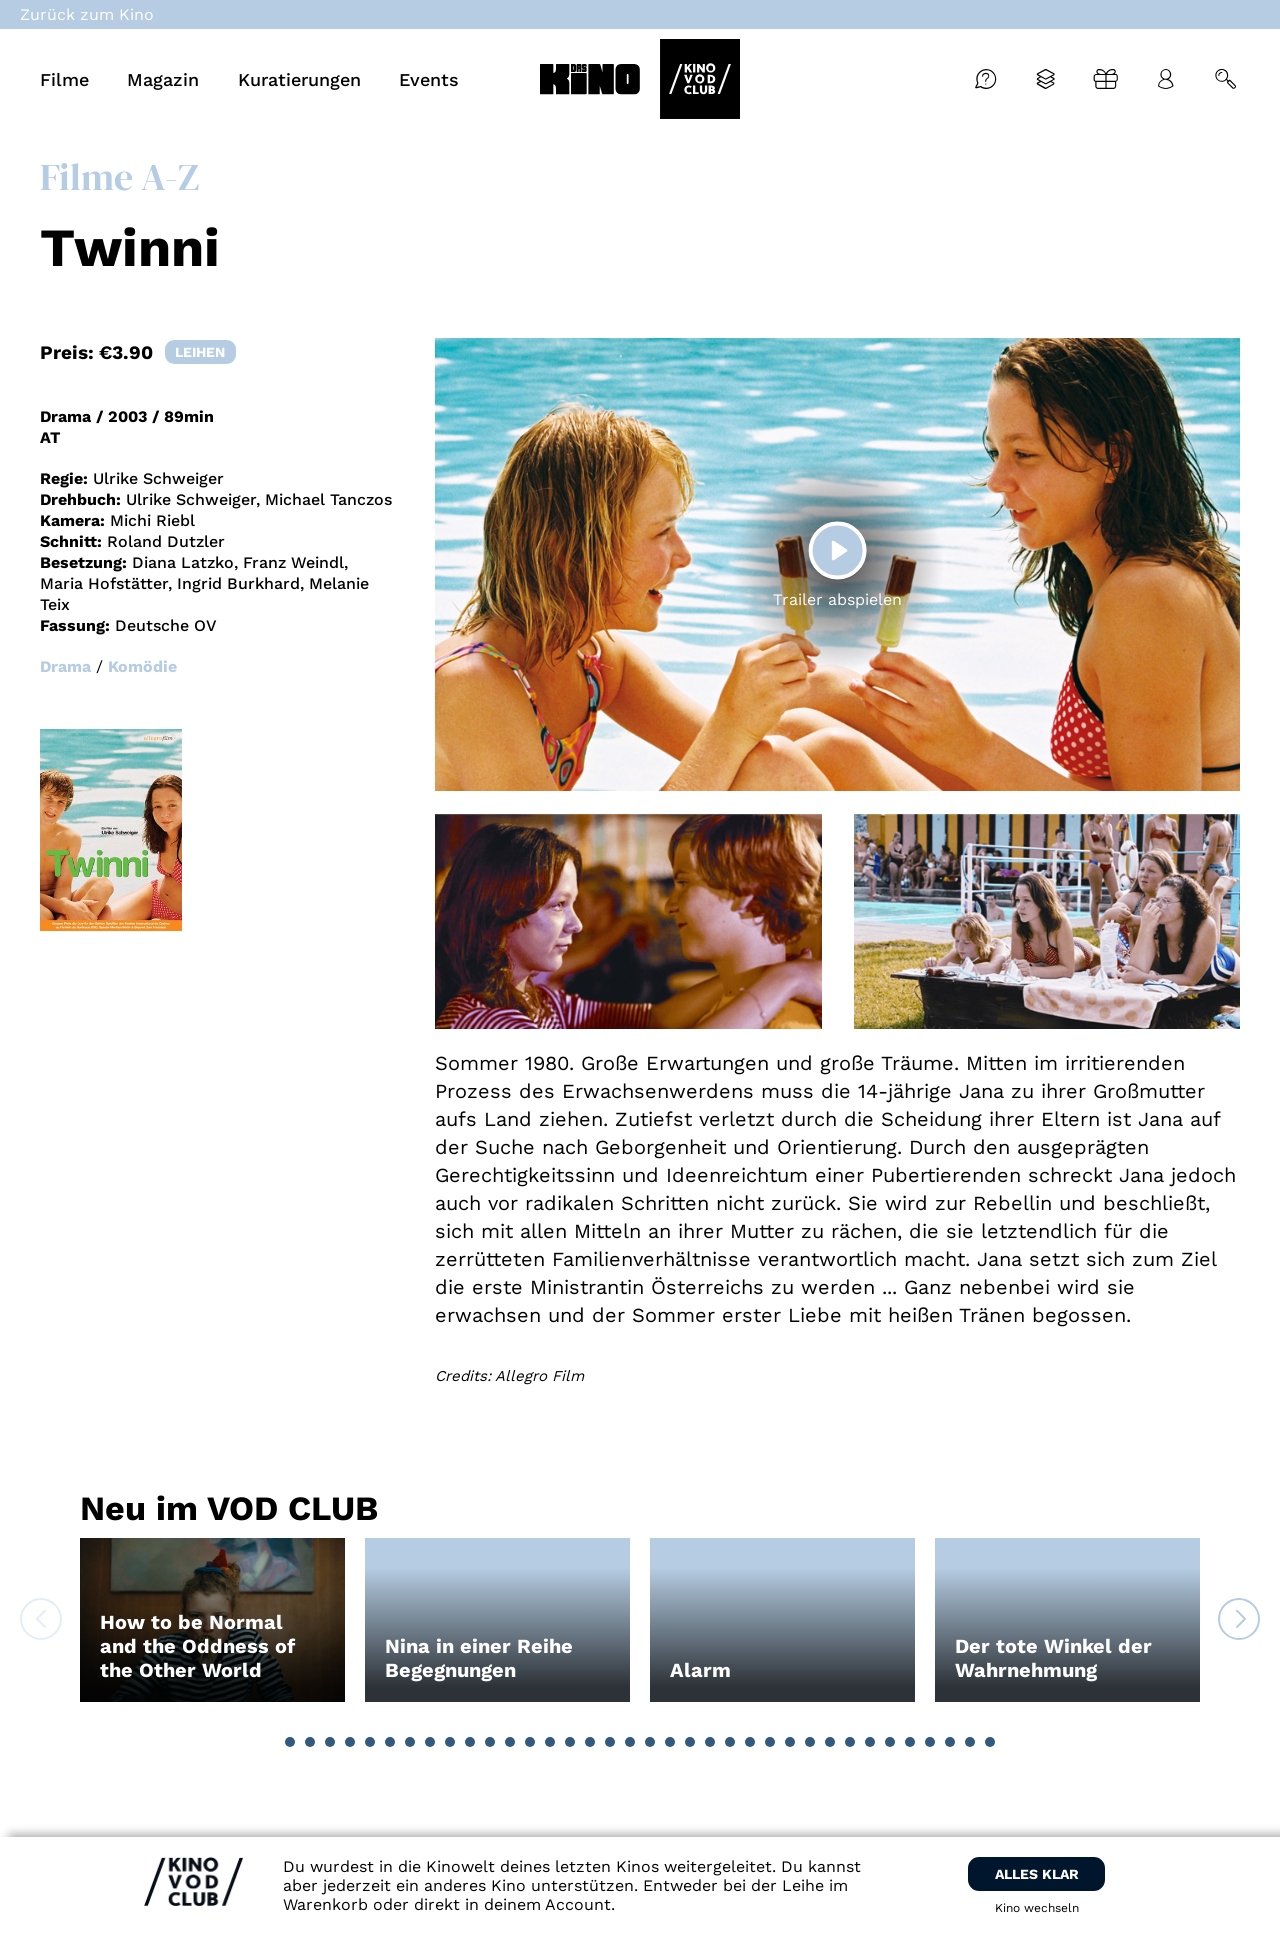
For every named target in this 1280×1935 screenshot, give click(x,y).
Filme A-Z (119, 177)
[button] (290, 1742)
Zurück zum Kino (87, 14)
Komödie (142, 666)
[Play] (838, 550)
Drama (65, 666)
